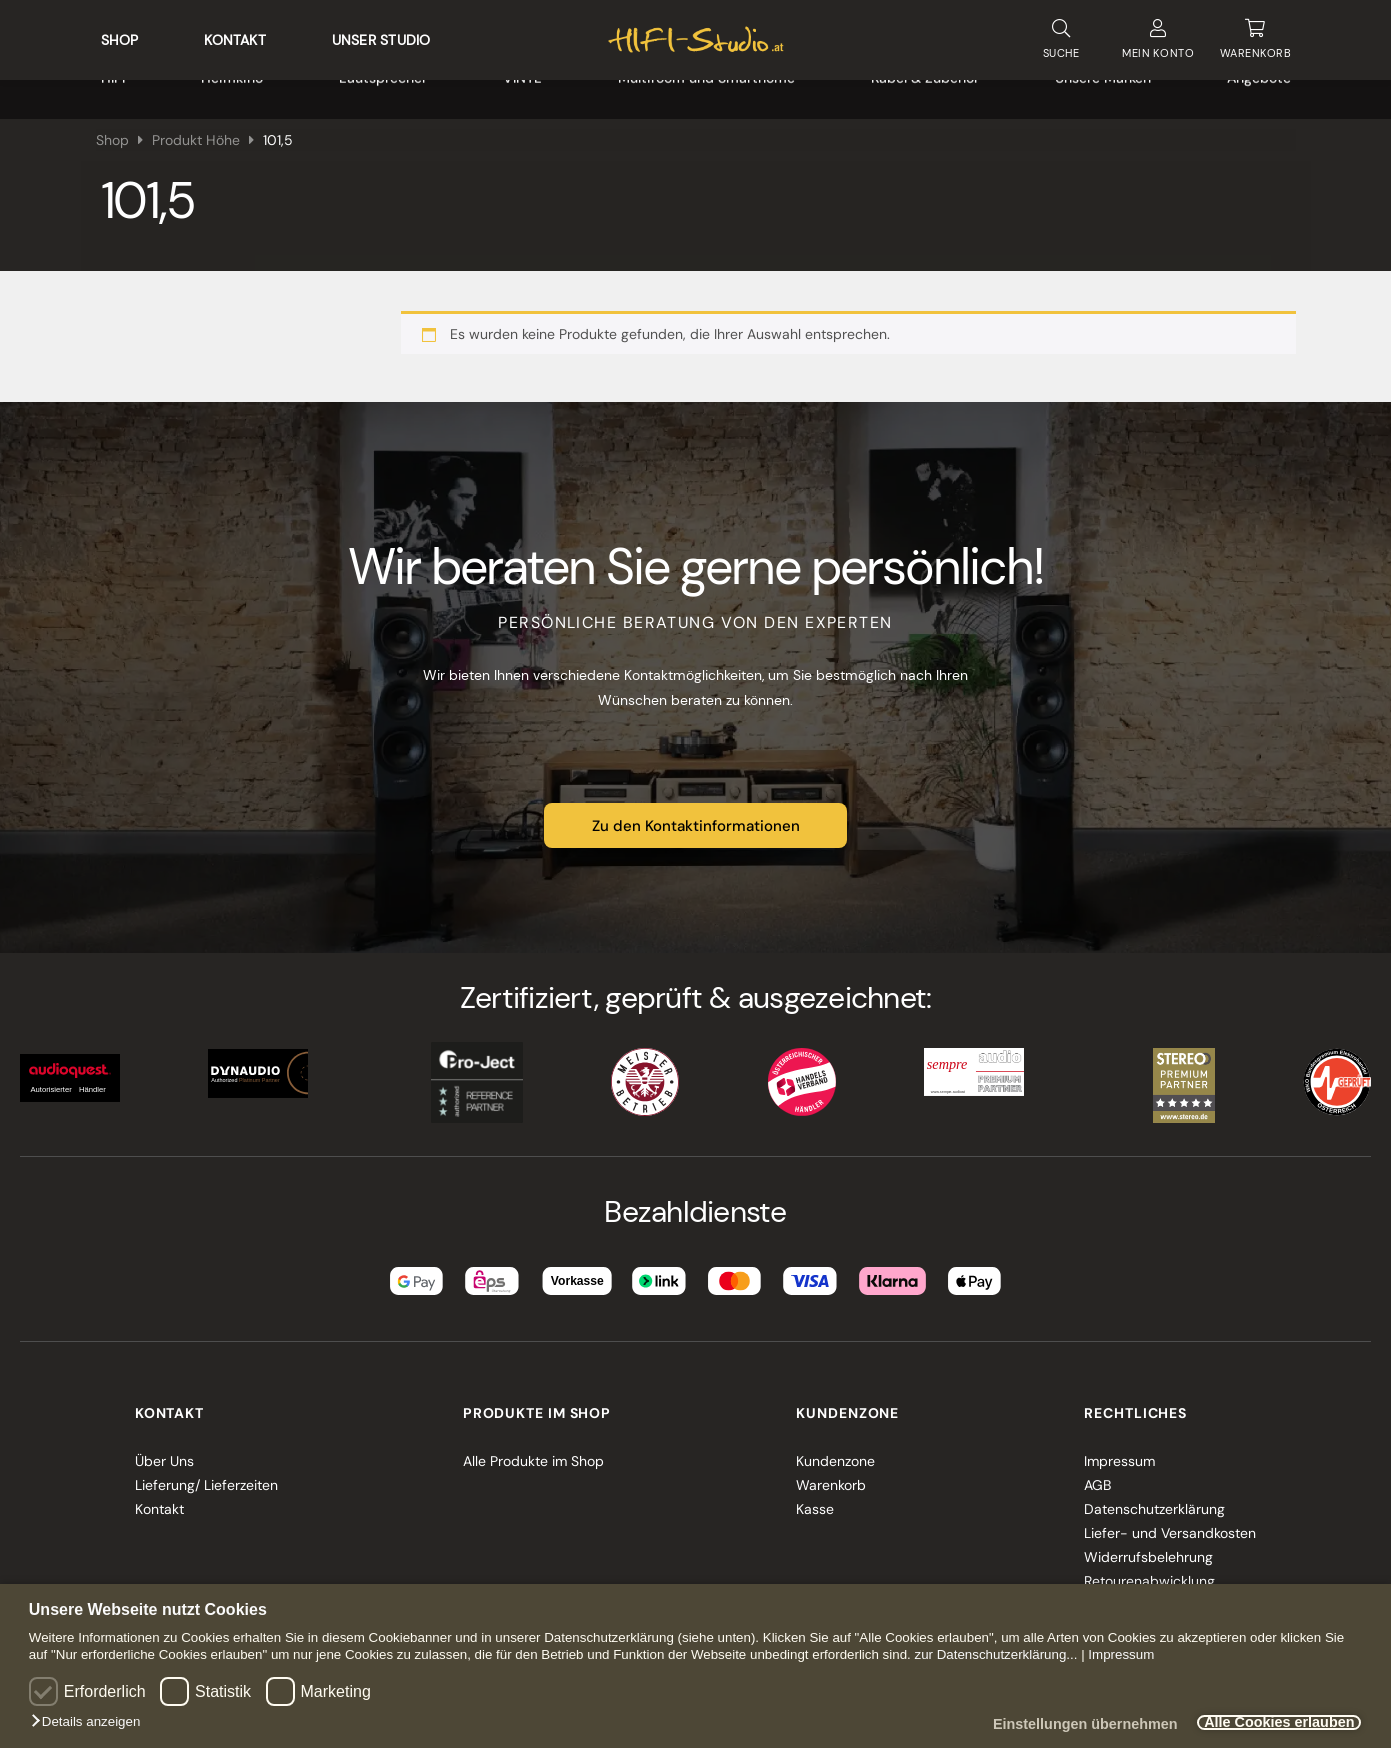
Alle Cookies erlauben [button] (1271, 1723)
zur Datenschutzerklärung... (995, 1654)
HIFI (113, 90)
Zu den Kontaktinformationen (696, 817)
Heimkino (232, 90)
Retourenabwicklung (1149, 1572)
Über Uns (164, 1452)
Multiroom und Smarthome (706, 90)
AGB (1097, 1476)
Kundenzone (835, 1452)
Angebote (1259, 90)
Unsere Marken (1103, 90)
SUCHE (1061, 34)
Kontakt (234, 36)
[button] (90, 1722)
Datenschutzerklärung (1154, 1500)
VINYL (522, 90)
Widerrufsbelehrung (1148, 1548)
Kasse (815, 1500)
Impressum (1121, 1654)
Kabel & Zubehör (925, 90)
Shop (120, 36)
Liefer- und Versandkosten (1170, 1524)
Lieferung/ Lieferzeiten (206, 1476)
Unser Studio (381, 36)
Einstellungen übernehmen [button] (1062, 1725)
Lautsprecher (383, 90)
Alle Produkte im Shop (533, 1452)
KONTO (1158, 35)
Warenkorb (831, 1476)
